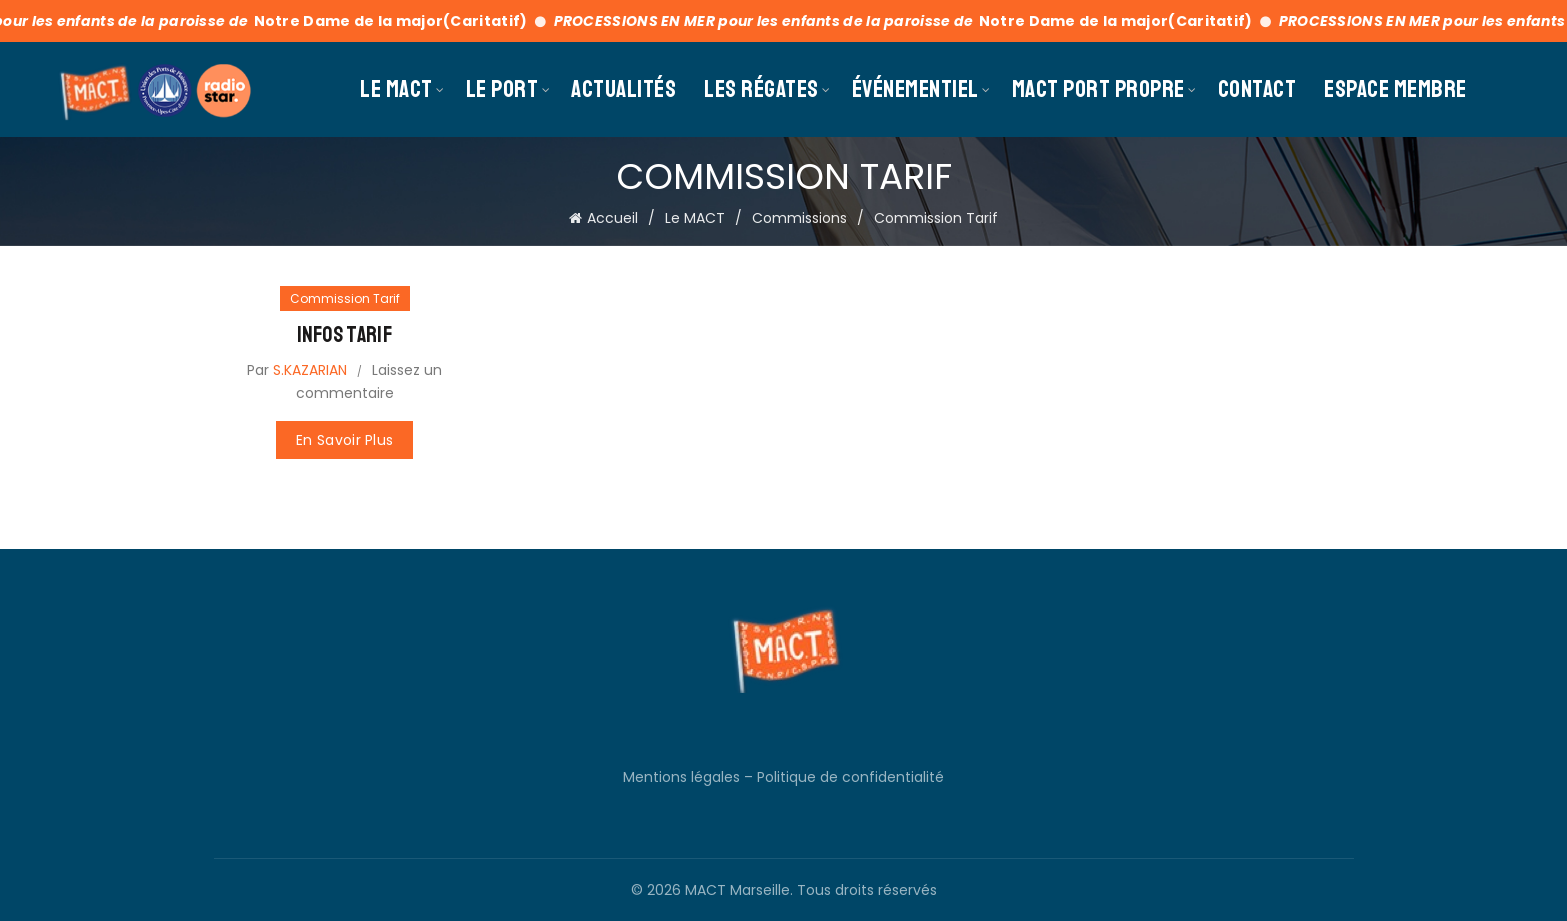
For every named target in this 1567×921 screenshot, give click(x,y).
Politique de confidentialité (850, 777)
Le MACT (396, 89)
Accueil (612, 218)
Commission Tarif (345, 298)
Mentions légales (681, 777)
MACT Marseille (737, 890)
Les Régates (761, 89)
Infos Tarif (345, 335)
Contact (1257, 89)
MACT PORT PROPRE (1098, 89)
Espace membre (1395, 89)
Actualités (623, 89)
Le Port (502, 89)
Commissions (799, 218)
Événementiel (915, 89)
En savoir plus (344, 440)
